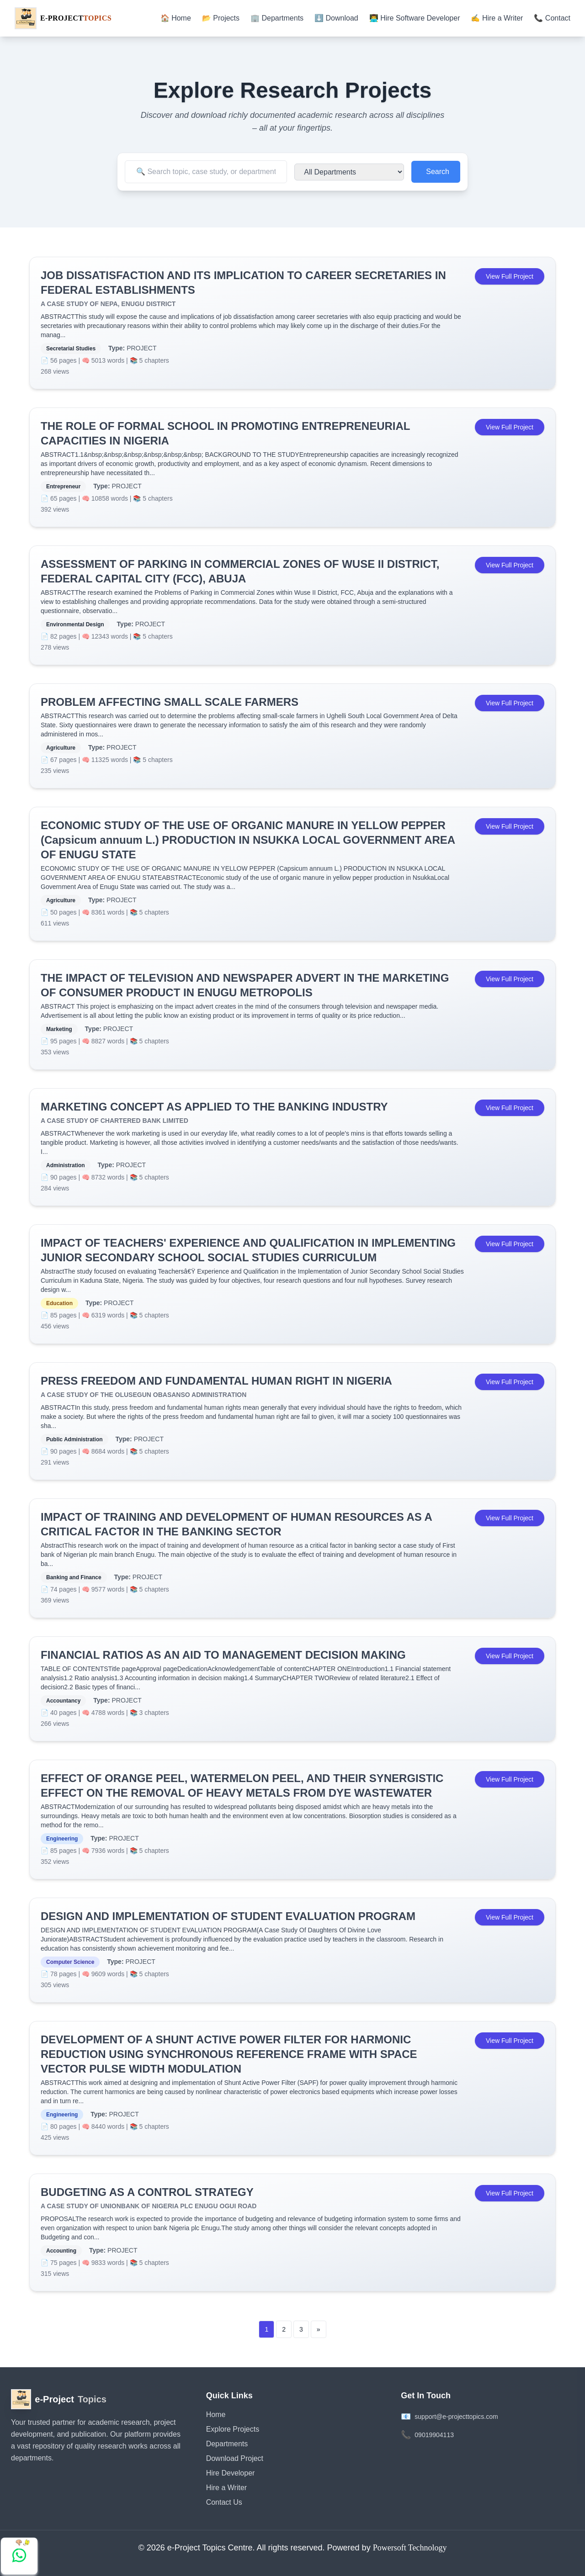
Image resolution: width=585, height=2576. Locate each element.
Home (216, 2414)
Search (437, 171)
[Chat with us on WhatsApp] (19, 2556)
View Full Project (509, 276)
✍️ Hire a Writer (497, 18)
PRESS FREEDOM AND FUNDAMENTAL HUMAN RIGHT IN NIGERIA (216, 1381)
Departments (227, 2444)
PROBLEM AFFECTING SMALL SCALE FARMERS (169, 702)
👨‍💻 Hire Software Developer (414, 18)
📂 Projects (220, 18)
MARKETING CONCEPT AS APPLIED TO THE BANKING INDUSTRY (214, 1106)
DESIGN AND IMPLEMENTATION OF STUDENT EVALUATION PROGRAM (228, 1916)
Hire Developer (230, 2473)
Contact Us (224, 2502)
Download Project (234, 2458)
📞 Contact (552, 18)
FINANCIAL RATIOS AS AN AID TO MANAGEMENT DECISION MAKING (223, 1655)
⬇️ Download (336, 18)
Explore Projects (233, 2429)
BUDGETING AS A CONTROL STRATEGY (147, 2192)
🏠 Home (175, 18)
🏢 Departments (276, 18)
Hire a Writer (226, 2487)
